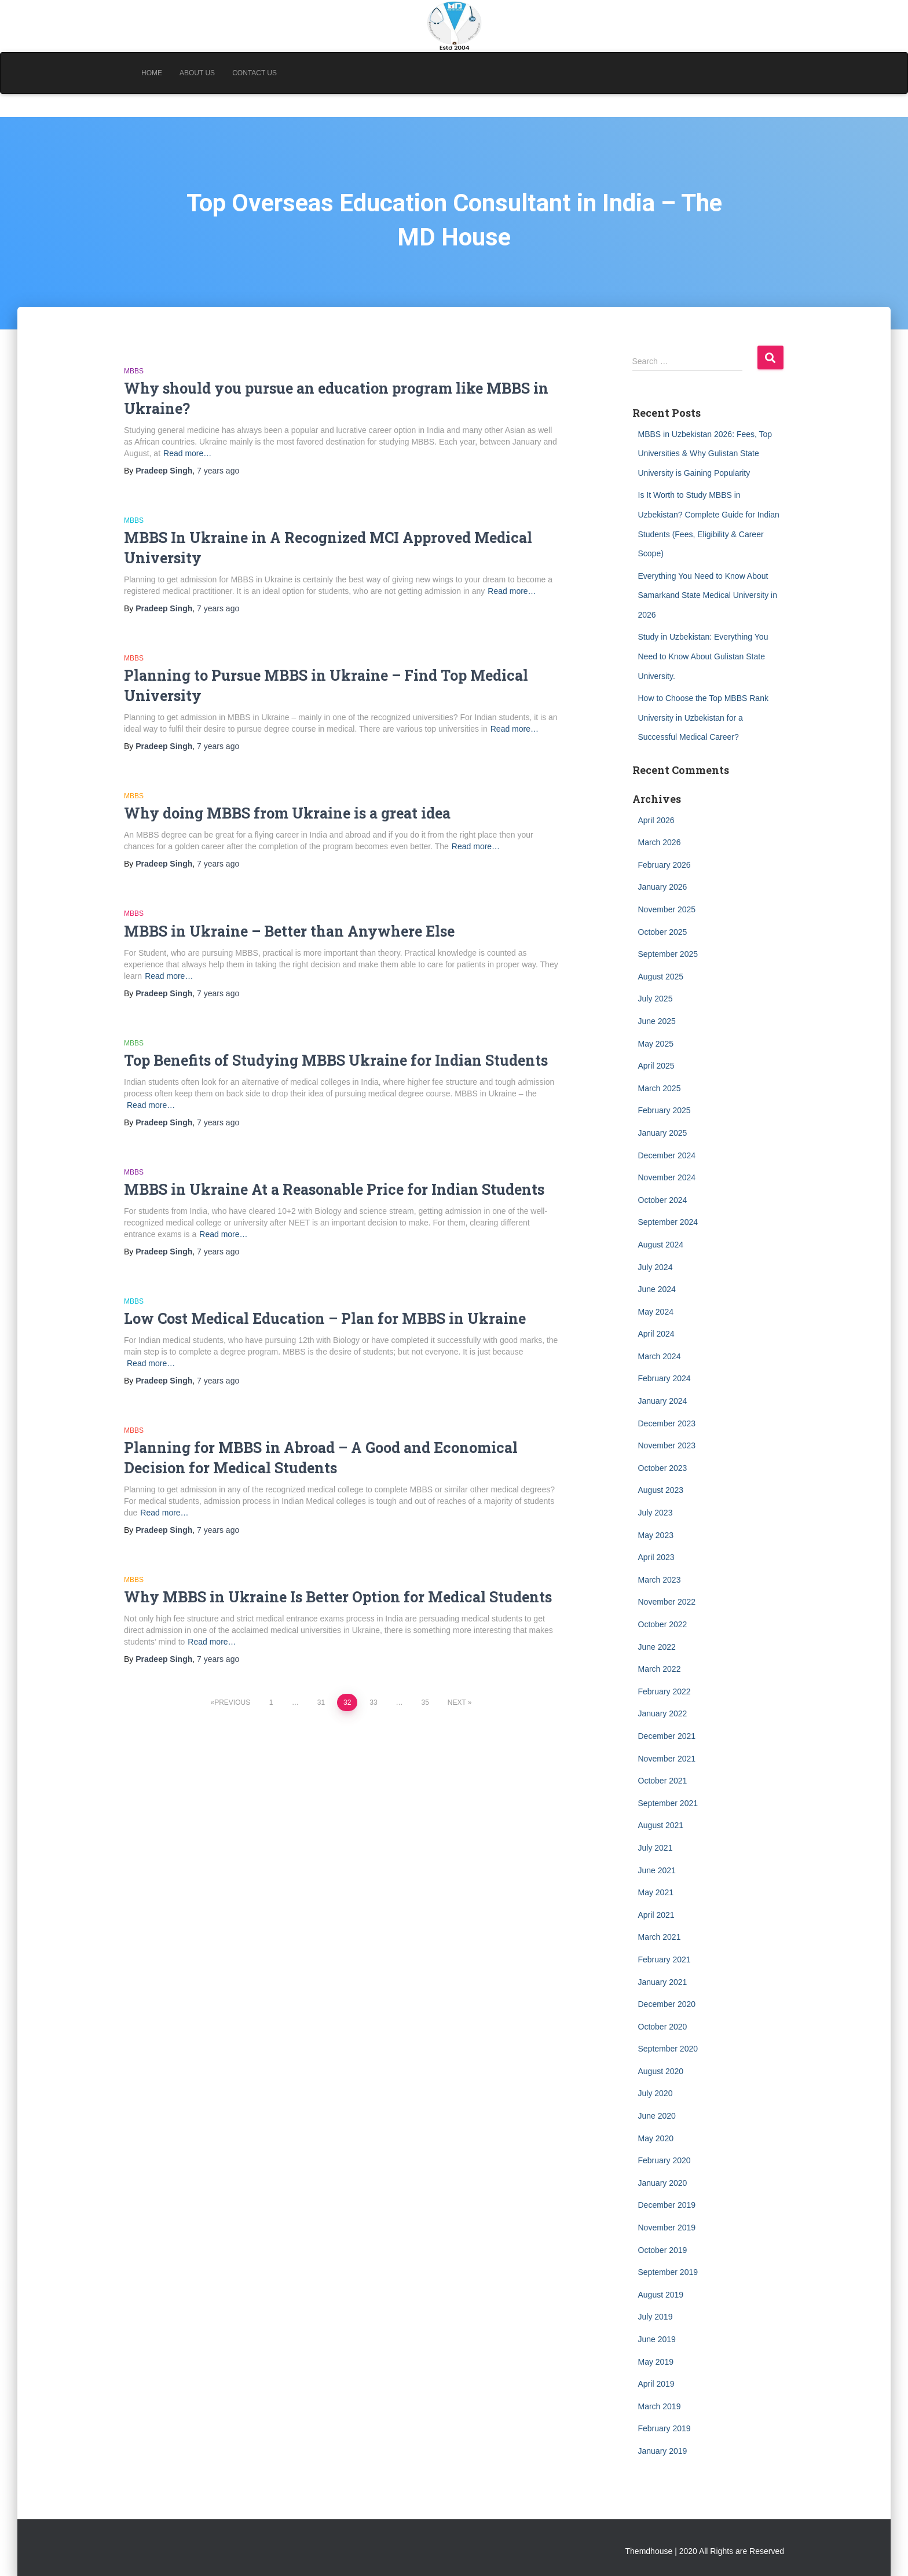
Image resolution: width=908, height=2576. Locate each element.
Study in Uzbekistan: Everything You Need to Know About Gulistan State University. (703, 656)
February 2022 (664, 1691)
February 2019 (664, 2428)
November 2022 (667, 1601)
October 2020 (662, 2026)
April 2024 (656, 1333)
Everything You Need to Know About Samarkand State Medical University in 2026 (707, 595)
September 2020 (668, 2048)
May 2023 (655, 1535)
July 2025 (655, 998)
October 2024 (662, 1200)
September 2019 (668, 2272)
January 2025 (662, 1132)
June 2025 (657, 1021)
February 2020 (664, 2160)
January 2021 (662, 1982)
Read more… (187, 453)
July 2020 (655, 2093)
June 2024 (657, 1289)
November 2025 (667, 909)
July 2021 (655, 1847)
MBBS (134, 371)
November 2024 (667, 1177)
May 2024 (655, 1311)
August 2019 (661, 2294)
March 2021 (659, 1937)
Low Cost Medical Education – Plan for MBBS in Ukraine (325, 1318)
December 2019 (667, 2205)
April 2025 (656, 1065)
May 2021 (655, 1892)
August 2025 (661, 976)
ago (218, 470)
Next (457, 1702)
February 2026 (664, 864)
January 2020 (662, 2183)
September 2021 (668, 1803)
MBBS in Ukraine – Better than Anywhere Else (289, 931)
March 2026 (659, 842)
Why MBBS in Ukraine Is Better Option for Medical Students (338, 1596)
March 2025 (659, 1088)
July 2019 (655, 2316)
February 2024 (664, 1378)
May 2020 (655, 2138)
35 (425, 1702)
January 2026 (662, 886)
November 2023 (667, 1445)
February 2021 (664, 1959)
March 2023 (659, 1579)
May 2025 (655, 1043)
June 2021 (657, 1870)
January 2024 (662, 1401)
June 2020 (657, 2115)
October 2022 (662, 1624)
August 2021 (661, 1825)
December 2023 (667, 1423)
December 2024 (667, 1155)
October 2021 (662, 1780)
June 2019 (657, 2339)
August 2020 (661, 2071)
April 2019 (656, 2383)
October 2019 (662, 2250)
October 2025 (662, 932)
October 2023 (662, 1468)
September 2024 (668, 1222)
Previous (232, 1702)
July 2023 (655, 1512)
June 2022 (657, 1647)
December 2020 (667, 2004)
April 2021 (656, 1915)
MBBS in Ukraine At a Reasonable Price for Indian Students (334, 1189)
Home (151, 73)
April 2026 (656, 820)
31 (321, 1702)
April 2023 (656, 1557)
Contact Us (254, 73)
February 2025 (664, 1110)
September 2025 (668, 954)
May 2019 (655, 2361)
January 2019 (662, 2451)
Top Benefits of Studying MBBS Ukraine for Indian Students (336, 1060)
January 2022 (662, 1713)
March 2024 (659, 1356)
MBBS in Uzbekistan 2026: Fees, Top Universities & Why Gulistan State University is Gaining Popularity (705, 454)
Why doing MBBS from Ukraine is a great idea (287, 813)
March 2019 (659, 2406)
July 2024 (655, 1267)
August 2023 (661, 1490)
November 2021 (667, 1758)
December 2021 (667, 1736)
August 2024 (661, 1244)
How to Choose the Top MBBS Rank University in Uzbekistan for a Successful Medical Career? (703, 717)
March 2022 (659, 1669)
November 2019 (667, 2227)
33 (373, 1702)
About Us (197, 73)
